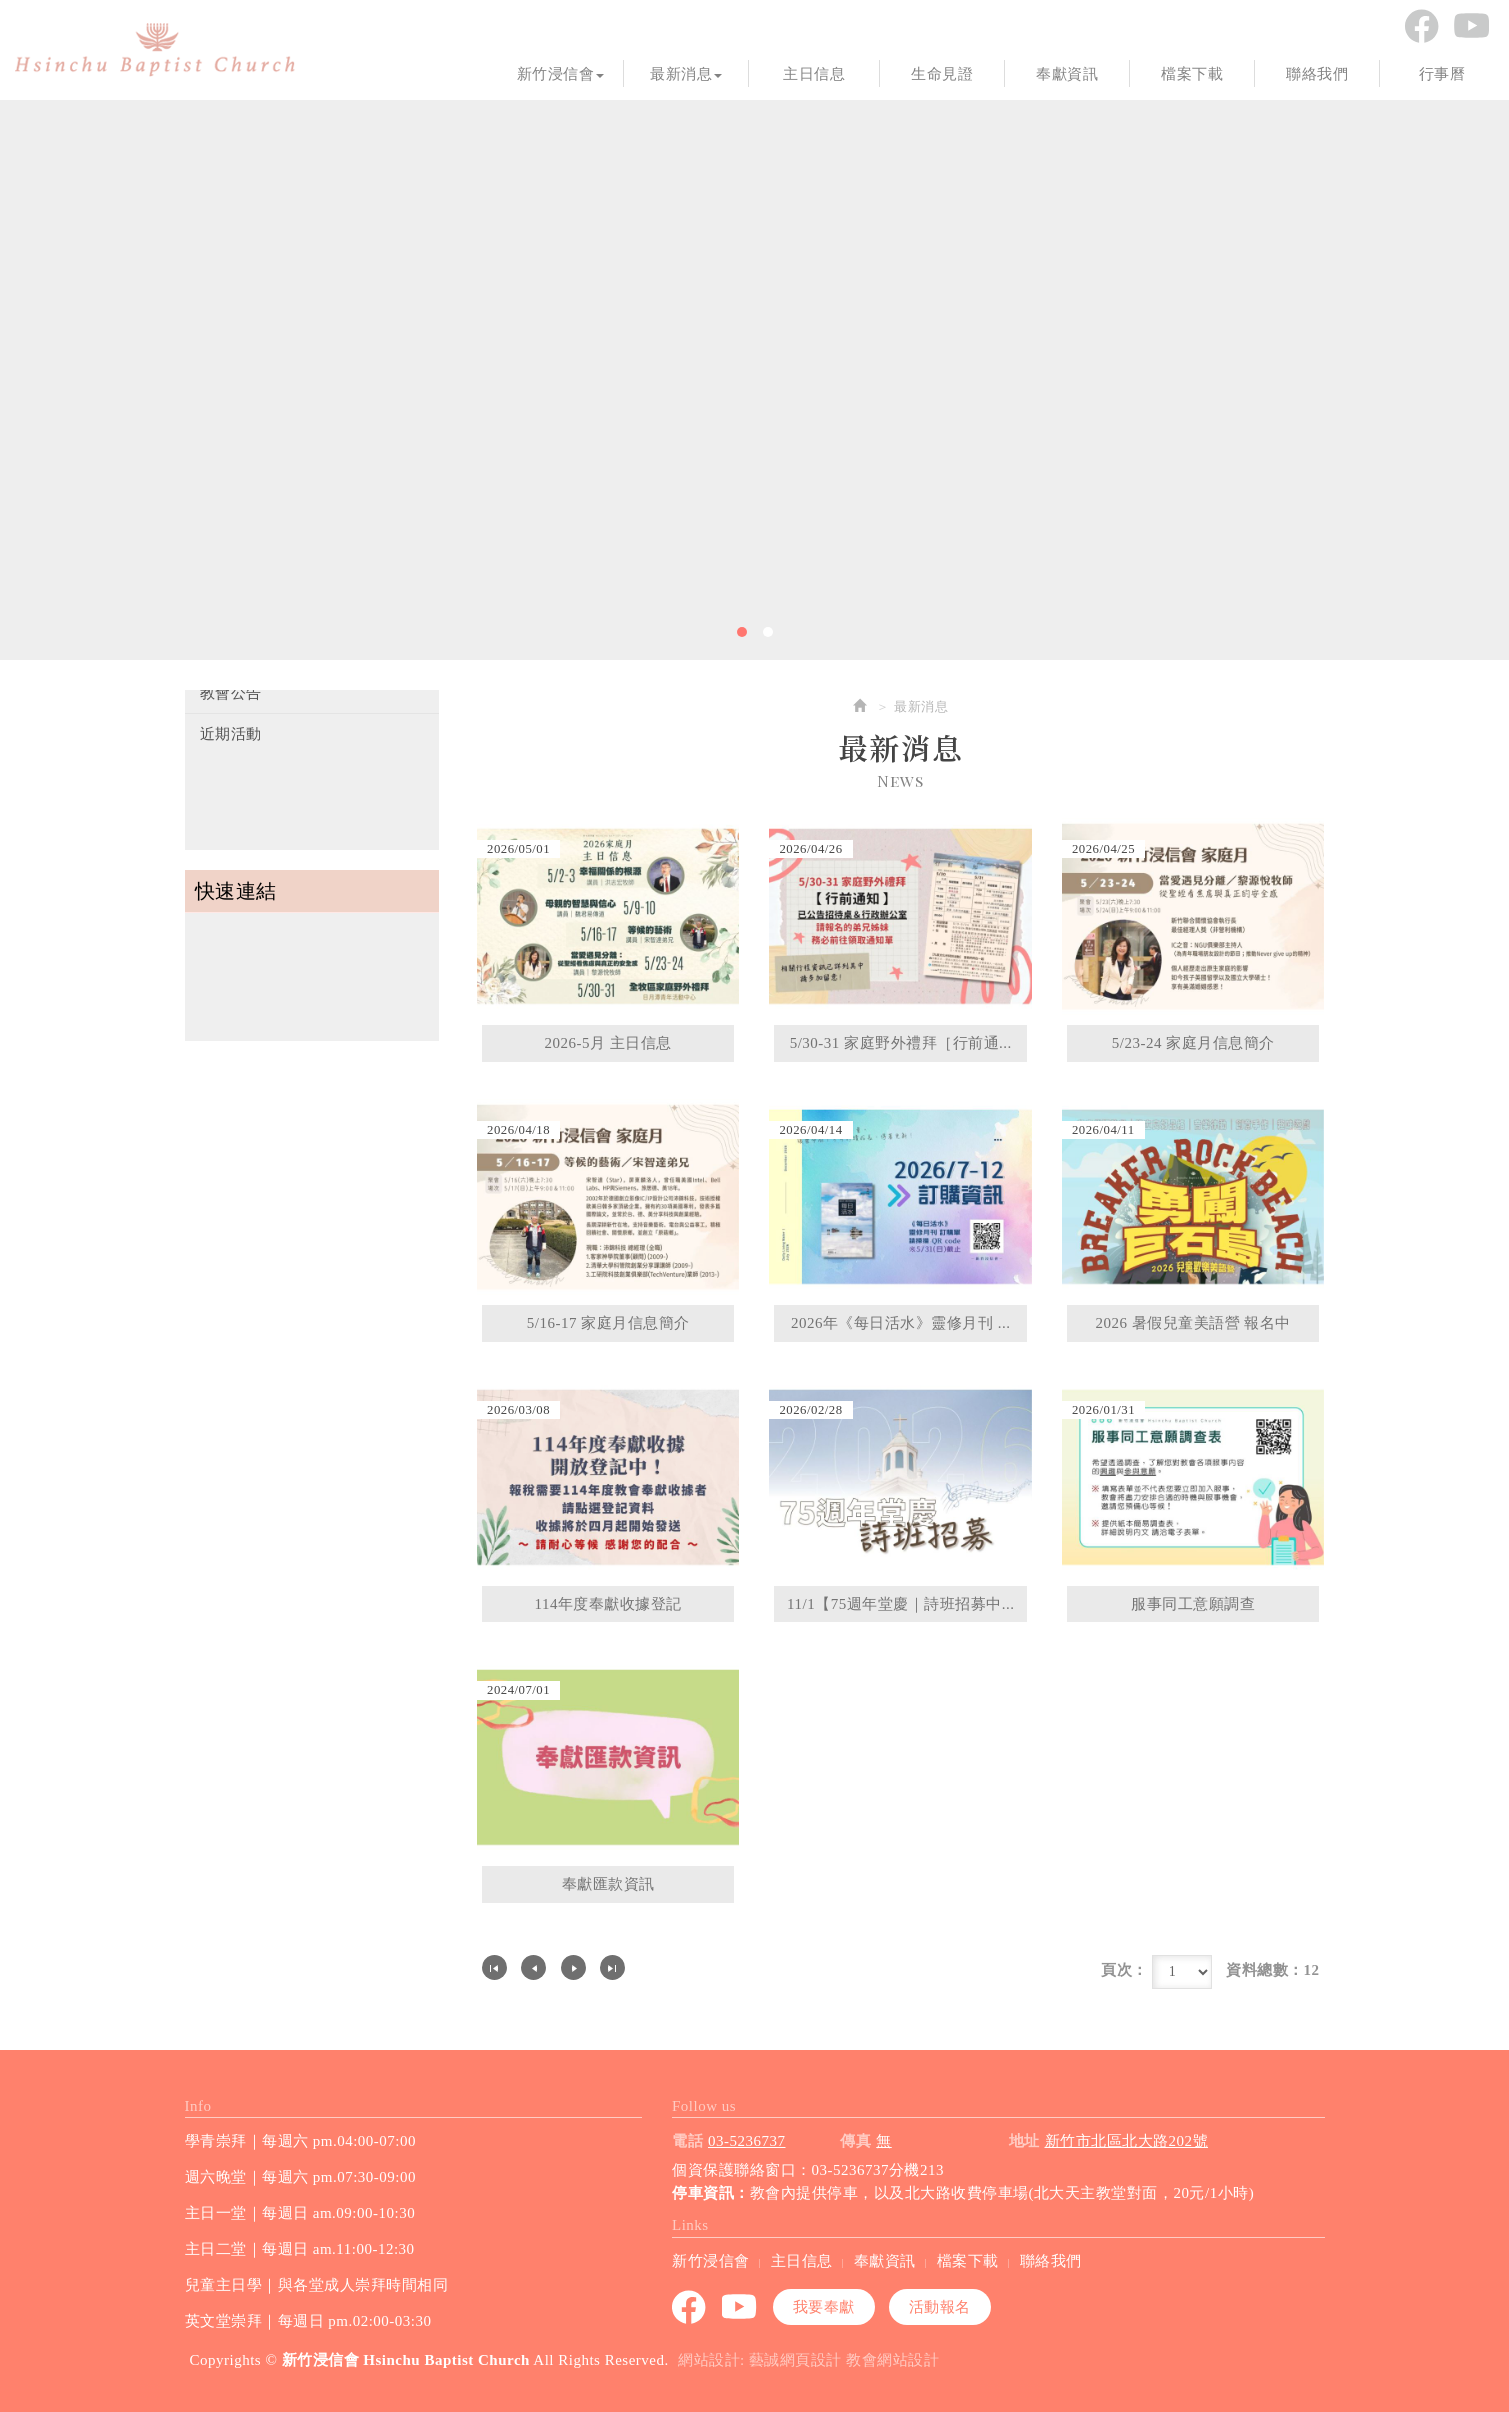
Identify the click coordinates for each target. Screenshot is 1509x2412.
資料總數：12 (1273, 1970)
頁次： (1124, 1970)
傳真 (855, 2141)
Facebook (1421, 26)
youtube (1471, 26)
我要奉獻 (824, 2307)
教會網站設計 (892, 2360)
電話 (687, 2141)
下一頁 (573, 1967)
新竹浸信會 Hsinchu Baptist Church (155, 50)
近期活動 (231, 734)
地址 (1024, 2141)
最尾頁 (612, 1967)
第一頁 (494, 1967)
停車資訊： (711, 2193)
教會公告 (231, 693)
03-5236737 (747, 2141)
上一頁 (533, 1967)
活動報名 (940, 2307)
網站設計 (709, 2360)
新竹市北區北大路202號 (1127, 2141)
